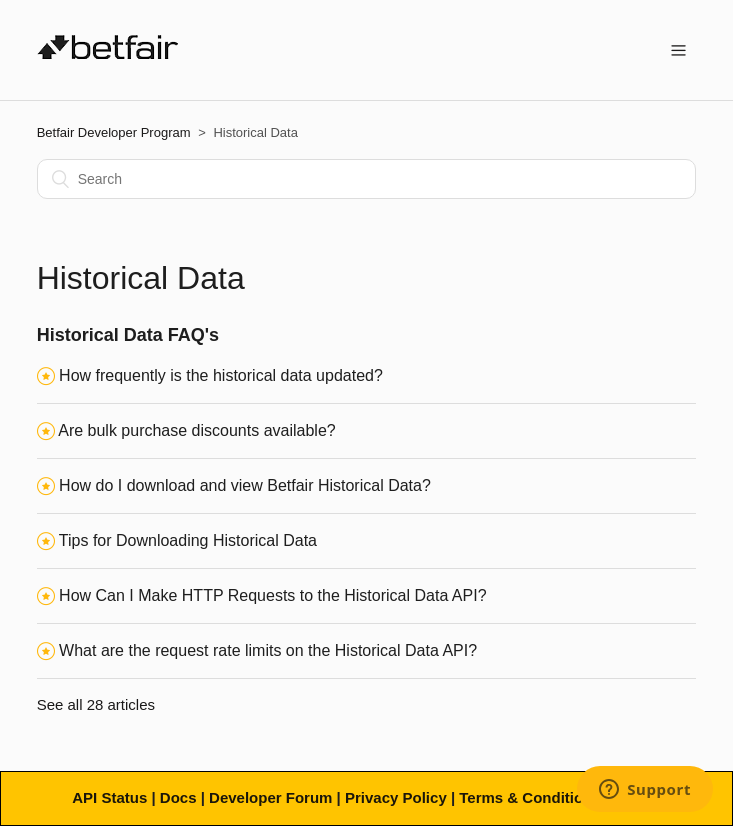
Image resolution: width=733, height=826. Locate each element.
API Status (109, 797)
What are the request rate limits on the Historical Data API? (268, 650)
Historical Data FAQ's (128, 335)
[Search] (367, 179)
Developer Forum (270, 797)
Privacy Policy (396, 797)
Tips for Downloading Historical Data (188, 540)
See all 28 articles (96, 704)
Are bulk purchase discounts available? (197, 430)
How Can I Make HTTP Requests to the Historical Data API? (272, 595)
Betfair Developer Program (114, 132)
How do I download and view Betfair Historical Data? (245, 485)
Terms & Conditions (529, 797)
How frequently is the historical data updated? (221, 375)
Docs (178, 797)
